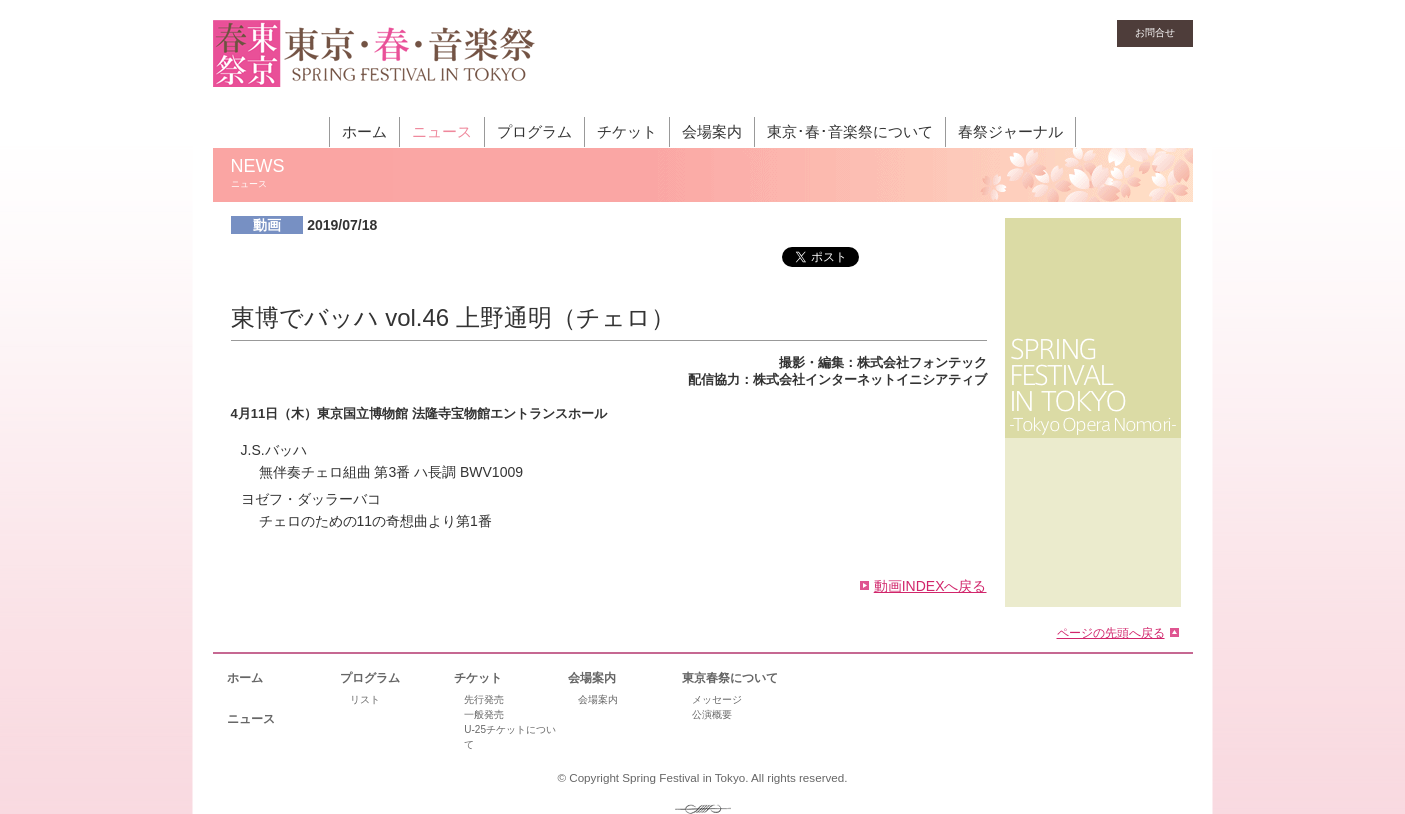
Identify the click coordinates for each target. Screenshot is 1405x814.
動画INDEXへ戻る (930, 586)
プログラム (534, 131)
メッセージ (717, 699)
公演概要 (712, 714)
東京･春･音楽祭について (850, 131)
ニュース (442, 131)
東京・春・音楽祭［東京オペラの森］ (374, 65)
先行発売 (484, 699)
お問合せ (1155, 32)
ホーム (364, 131)
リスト (365, 699)
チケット (627, 131)
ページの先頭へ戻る (1111, 632)
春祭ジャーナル (1010, 131)
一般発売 (484, 714)
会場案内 (712, 131)
